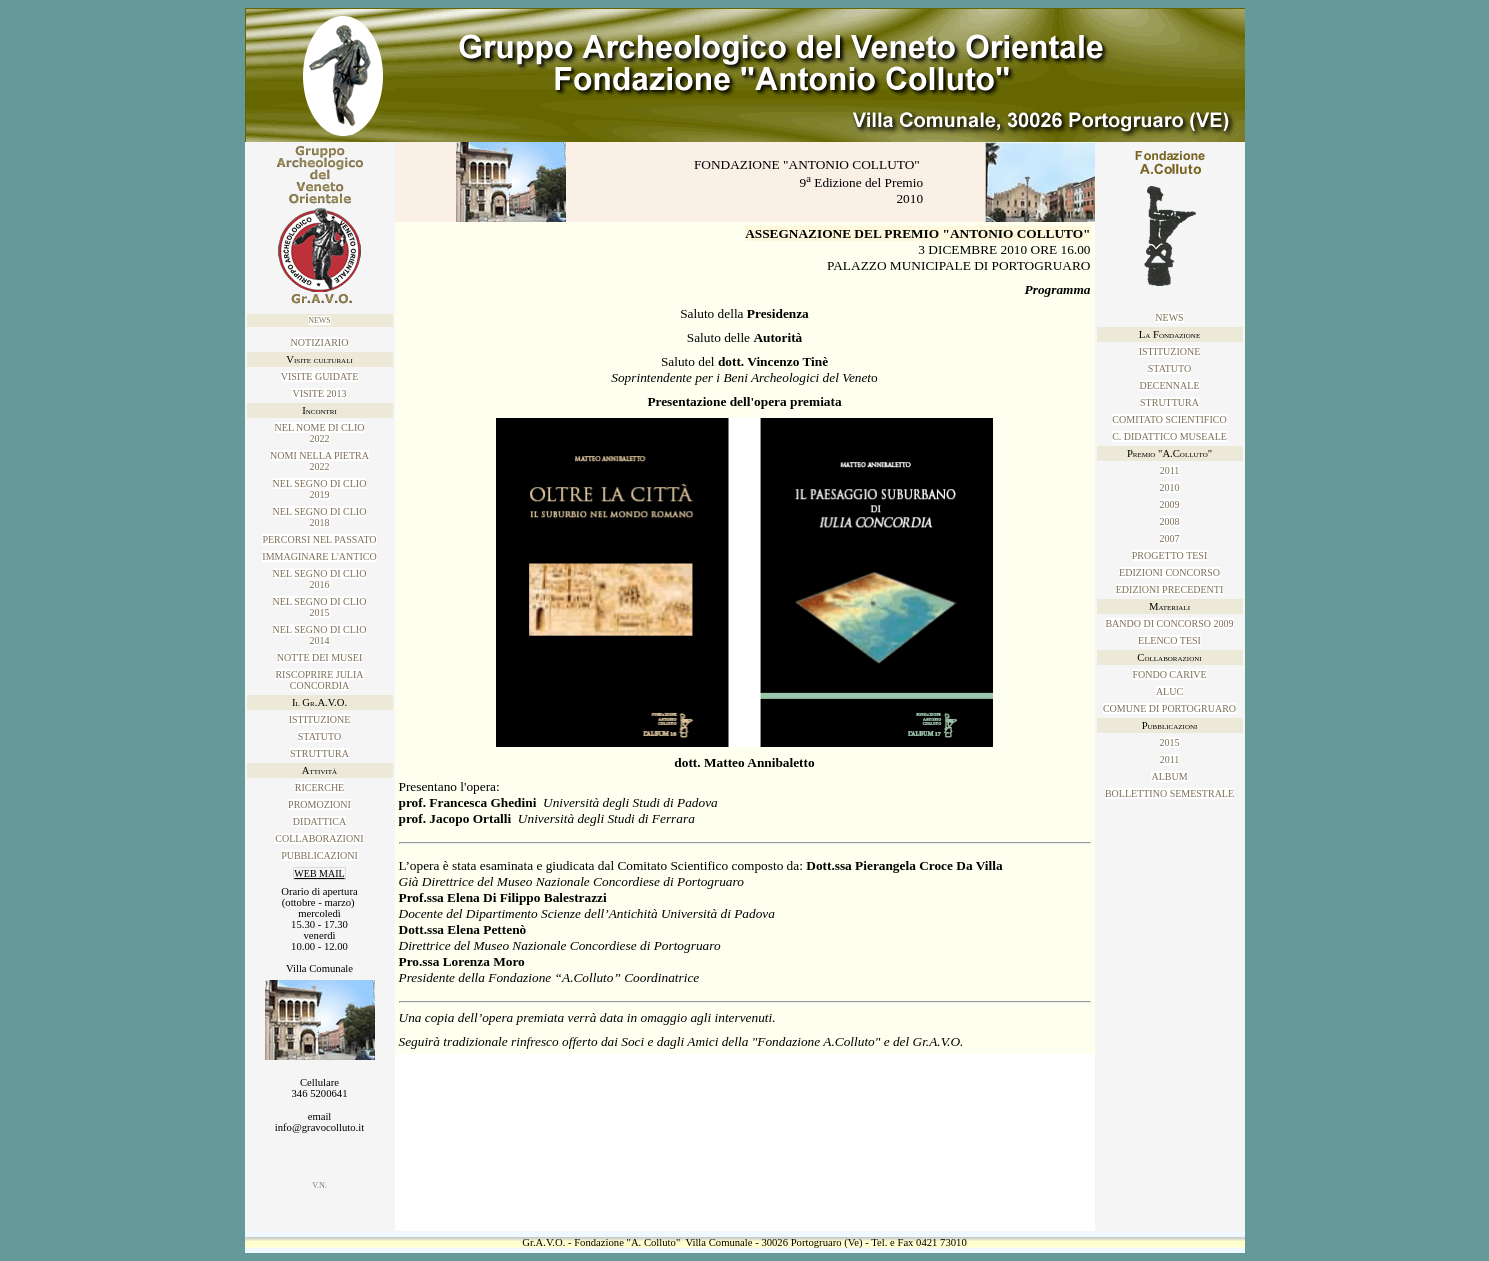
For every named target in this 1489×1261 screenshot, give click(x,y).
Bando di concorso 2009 (1169, 623)
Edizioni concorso (1169, 572)
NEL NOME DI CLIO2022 (320, 433)
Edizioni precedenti (1169, 589)
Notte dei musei (320, 657)
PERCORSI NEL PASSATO (319, 539)
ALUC (1169, 691)
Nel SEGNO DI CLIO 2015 (320, 607)
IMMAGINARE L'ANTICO (319, 556)
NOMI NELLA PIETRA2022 (319, 461)
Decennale (1170, 385)
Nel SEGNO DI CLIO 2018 (320, 517)
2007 (1170, 538)
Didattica (319, 821)
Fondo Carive (1169, 674)
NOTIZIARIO (320, 342)
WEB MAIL (319, 873)
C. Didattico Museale (1169, 436)
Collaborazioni (319, 838)
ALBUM (1169, 776)
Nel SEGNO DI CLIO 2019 (320, 489)
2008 (1170, 521)
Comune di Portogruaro (1169, 708)
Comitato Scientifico (1169, 419)
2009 (1170, 504)
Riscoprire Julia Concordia (319, 680)
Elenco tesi (1169, 640)
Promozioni (319, 804)
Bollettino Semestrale (1169, 793)
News (319, 320)
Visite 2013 (319, 393)
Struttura (319, 753)
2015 (1170, 742)
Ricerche (319, 787)
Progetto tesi (1169, 555)
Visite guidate (320, 376)
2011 (1170, 470)
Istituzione (320, 719)
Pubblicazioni (319, 855)
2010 (1170, 487)
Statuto (319, 736)
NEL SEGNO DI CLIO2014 (320, 635)
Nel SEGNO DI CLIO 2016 (320, 579)
